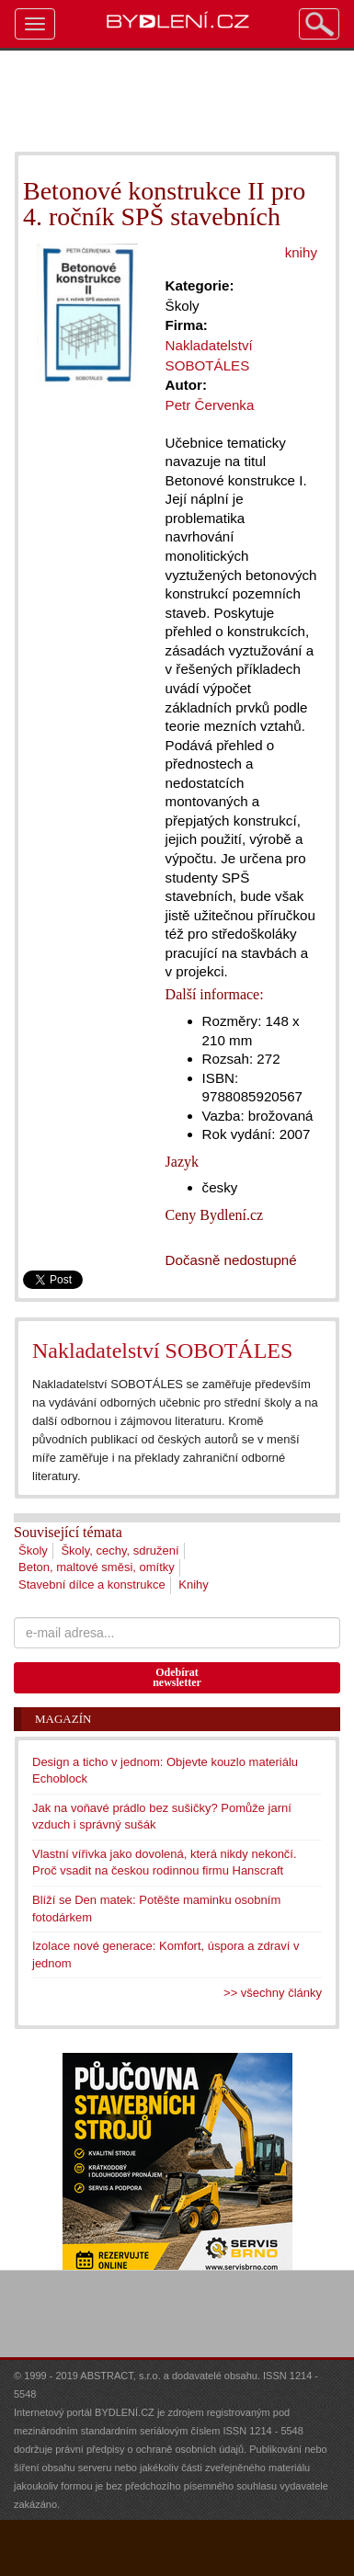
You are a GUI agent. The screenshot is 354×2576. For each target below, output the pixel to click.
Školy (33, 1550)
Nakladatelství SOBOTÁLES (162, 1350)
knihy (301, 252)
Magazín (63, 1719)
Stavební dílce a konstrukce (92, 1584)
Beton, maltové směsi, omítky (96, 1567)
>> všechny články (272, 1993)
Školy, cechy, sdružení (119, 1550)
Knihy (193, 1584)
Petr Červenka (210, 405)
